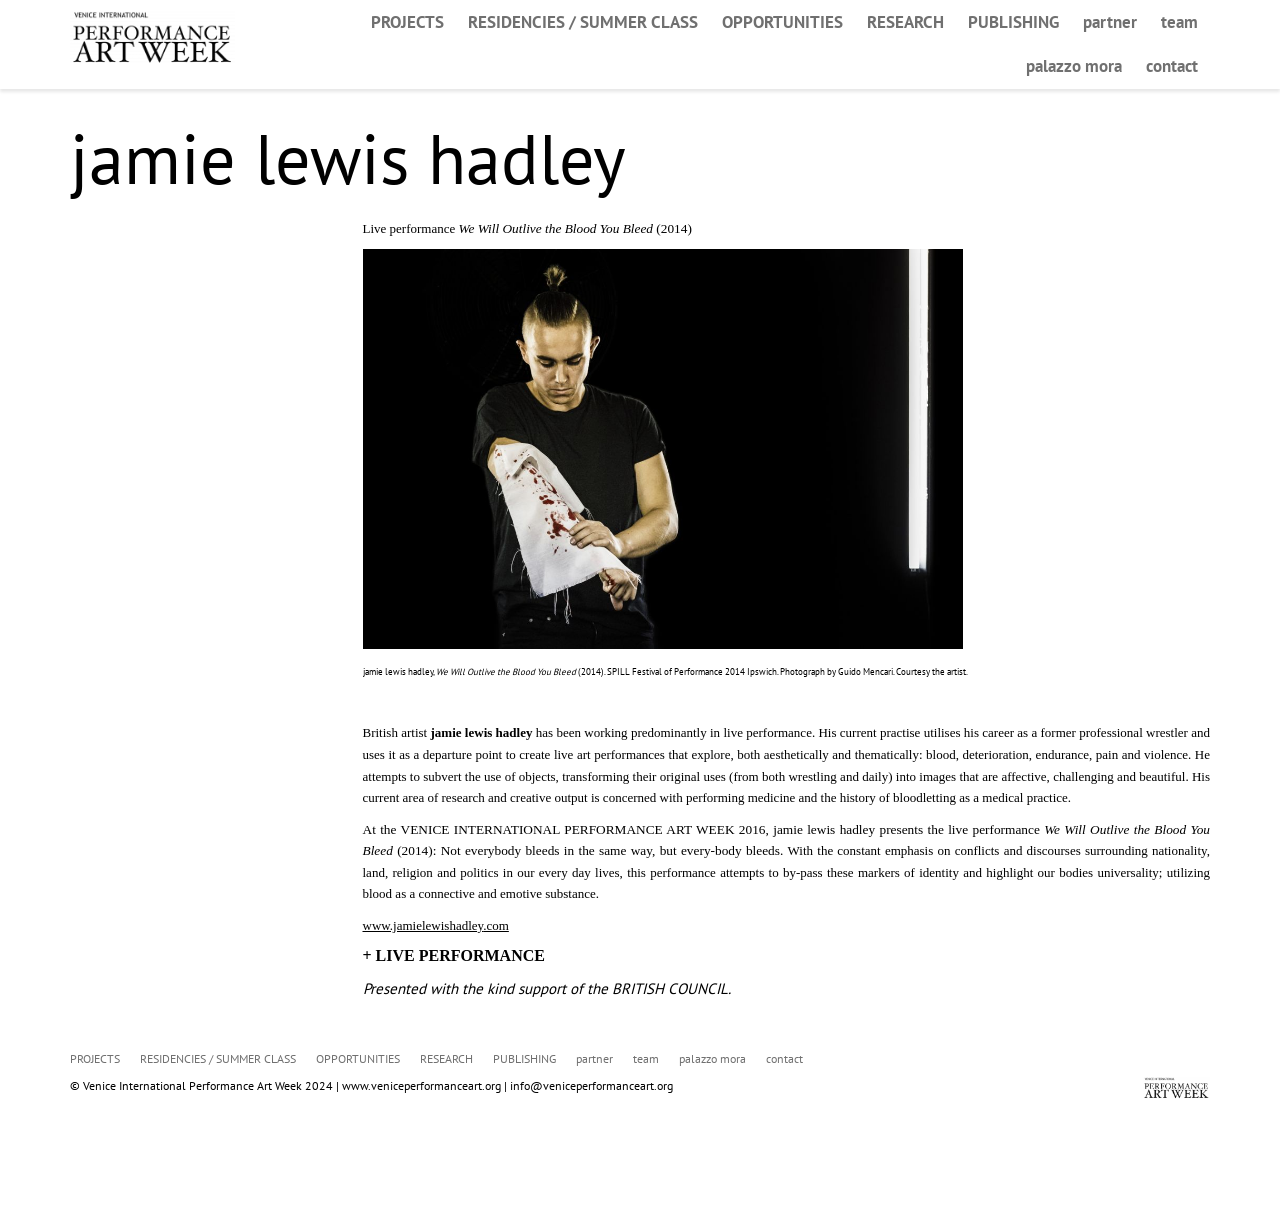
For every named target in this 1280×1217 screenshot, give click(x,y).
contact (1172, 66)
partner (1110, 22)
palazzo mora (1074, 66)
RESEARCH (905, 22)
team (1179, 22)
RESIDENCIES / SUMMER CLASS (583, 22)
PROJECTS (407, 22)
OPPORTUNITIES (782, 22)
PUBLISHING (1013, 22)
